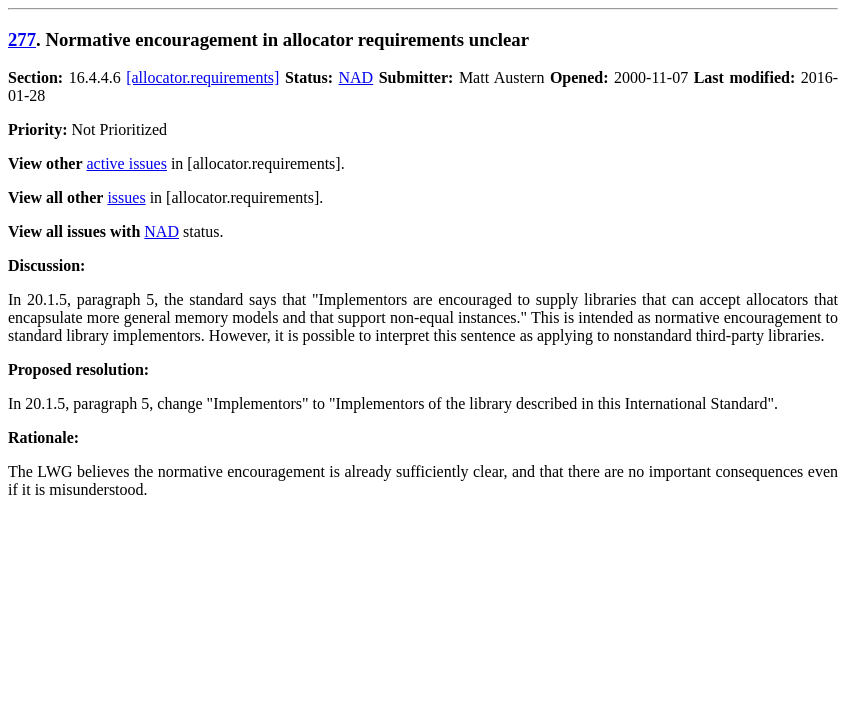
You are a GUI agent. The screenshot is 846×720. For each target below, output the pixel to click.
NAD (356, 77)
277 (22, 39)
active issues (127, 163)
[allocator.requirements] (202, 77)
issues (126, 197)
